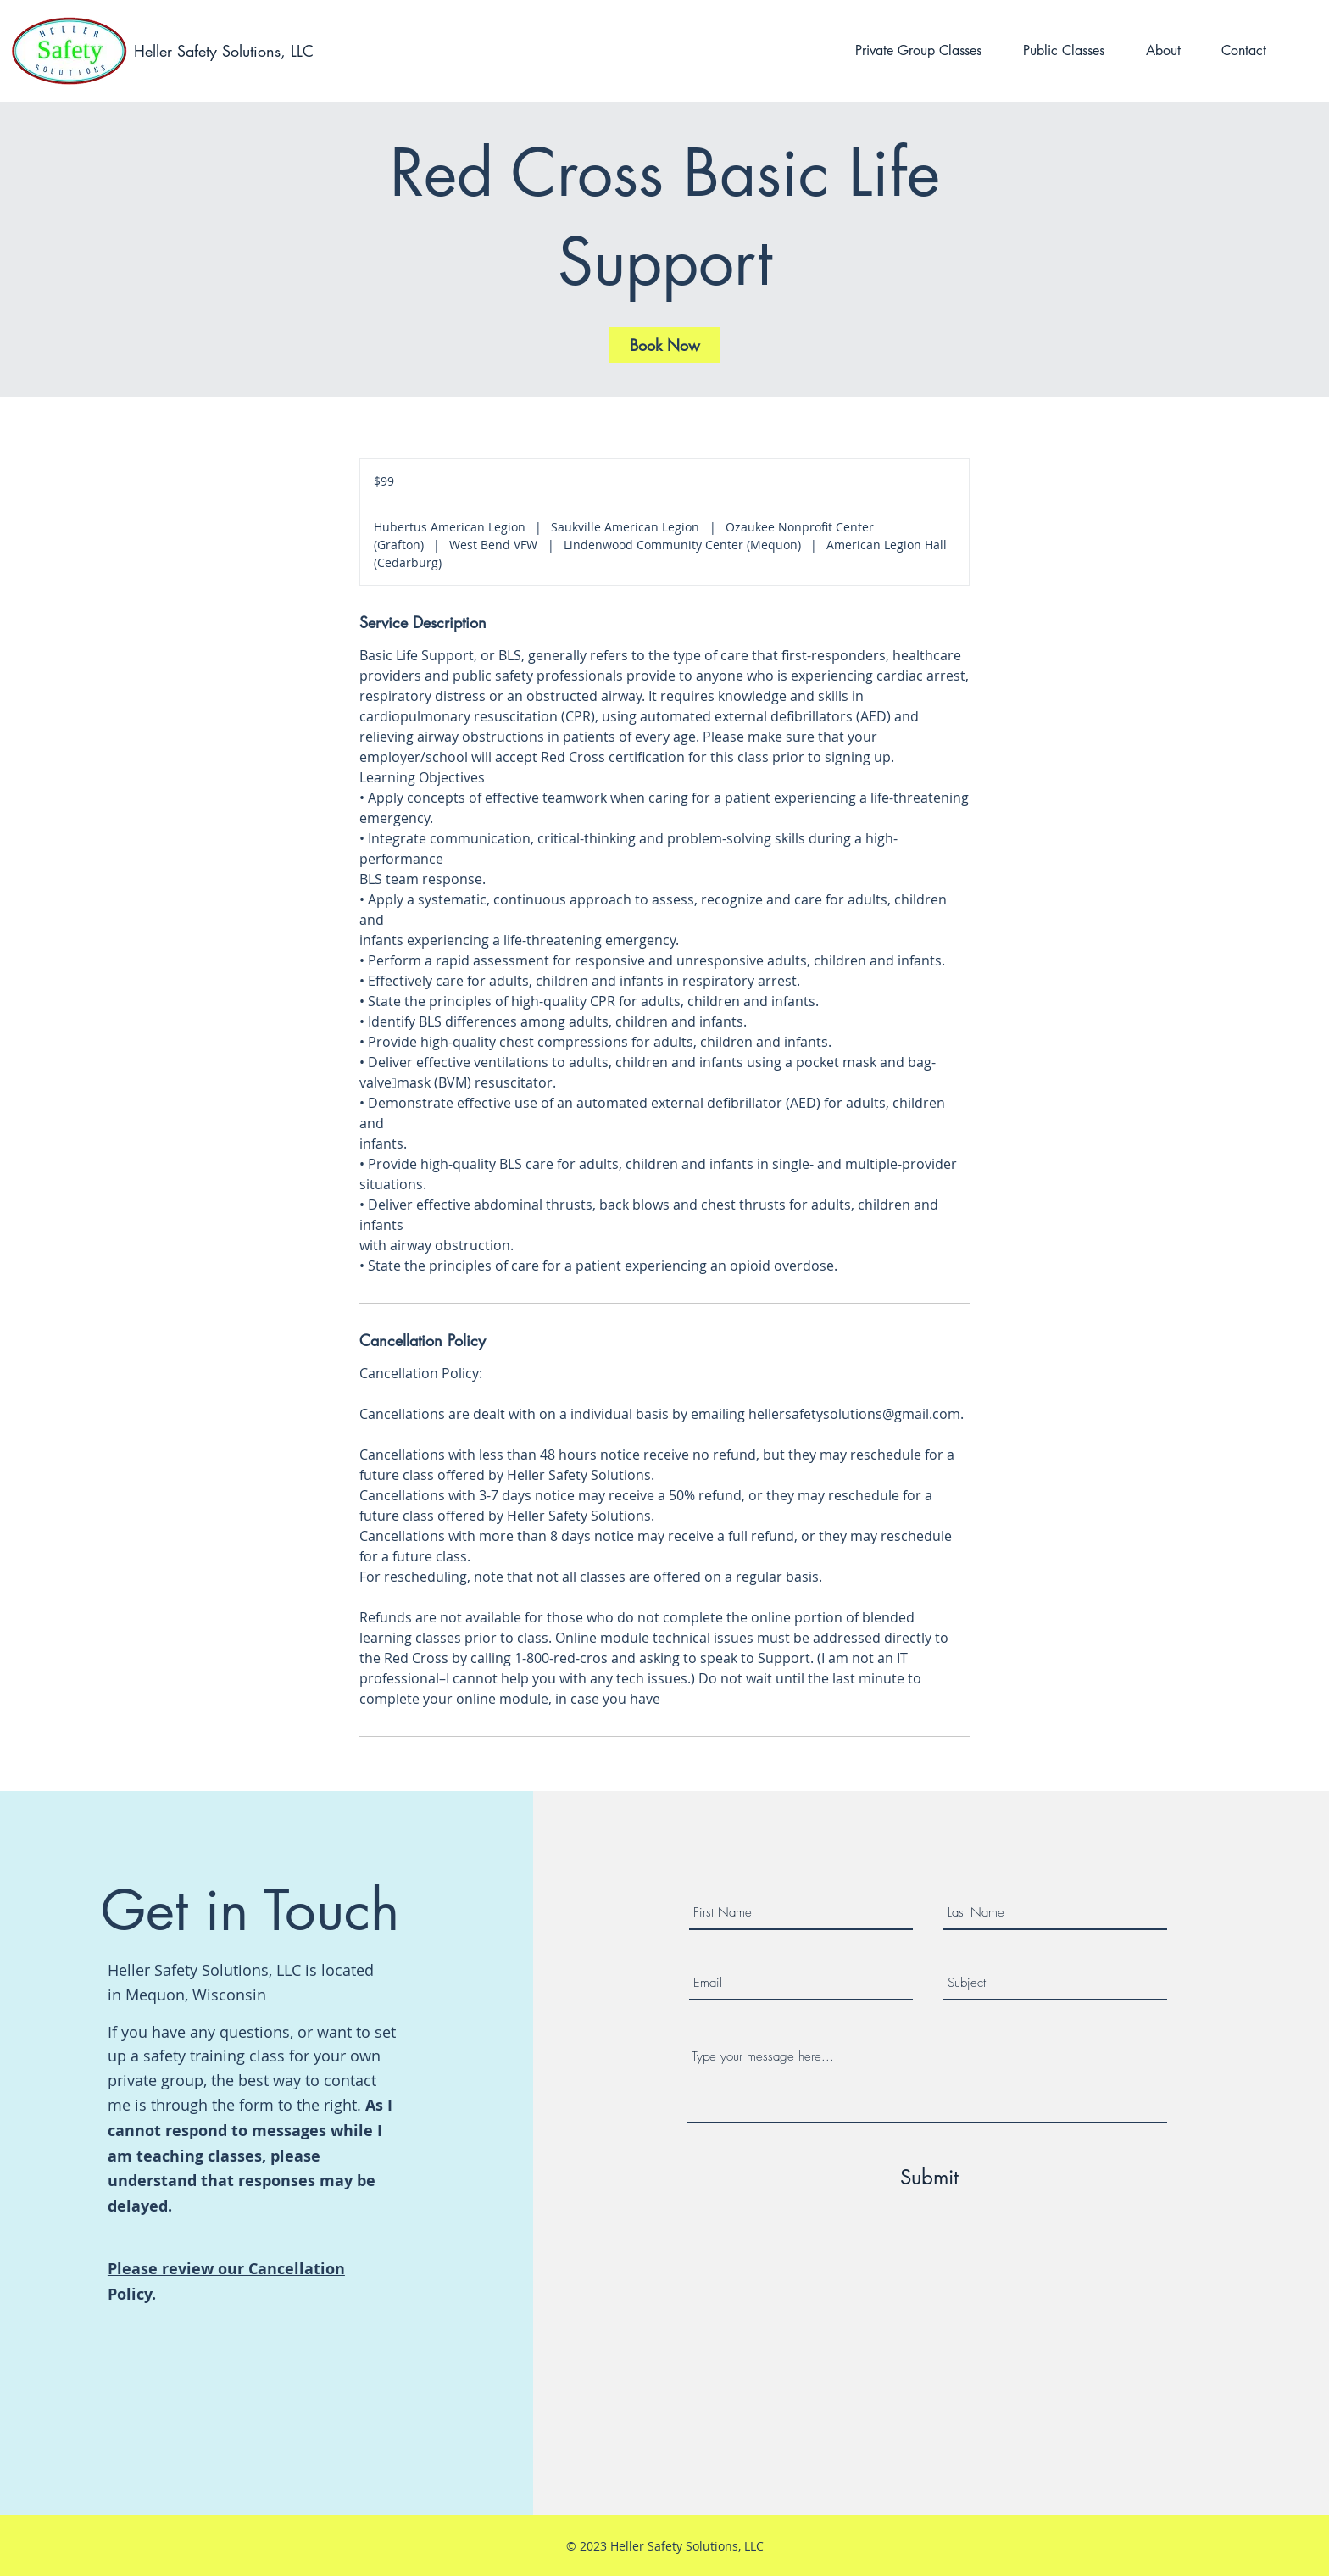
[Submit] (930, 2177)
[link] (664, 345)
